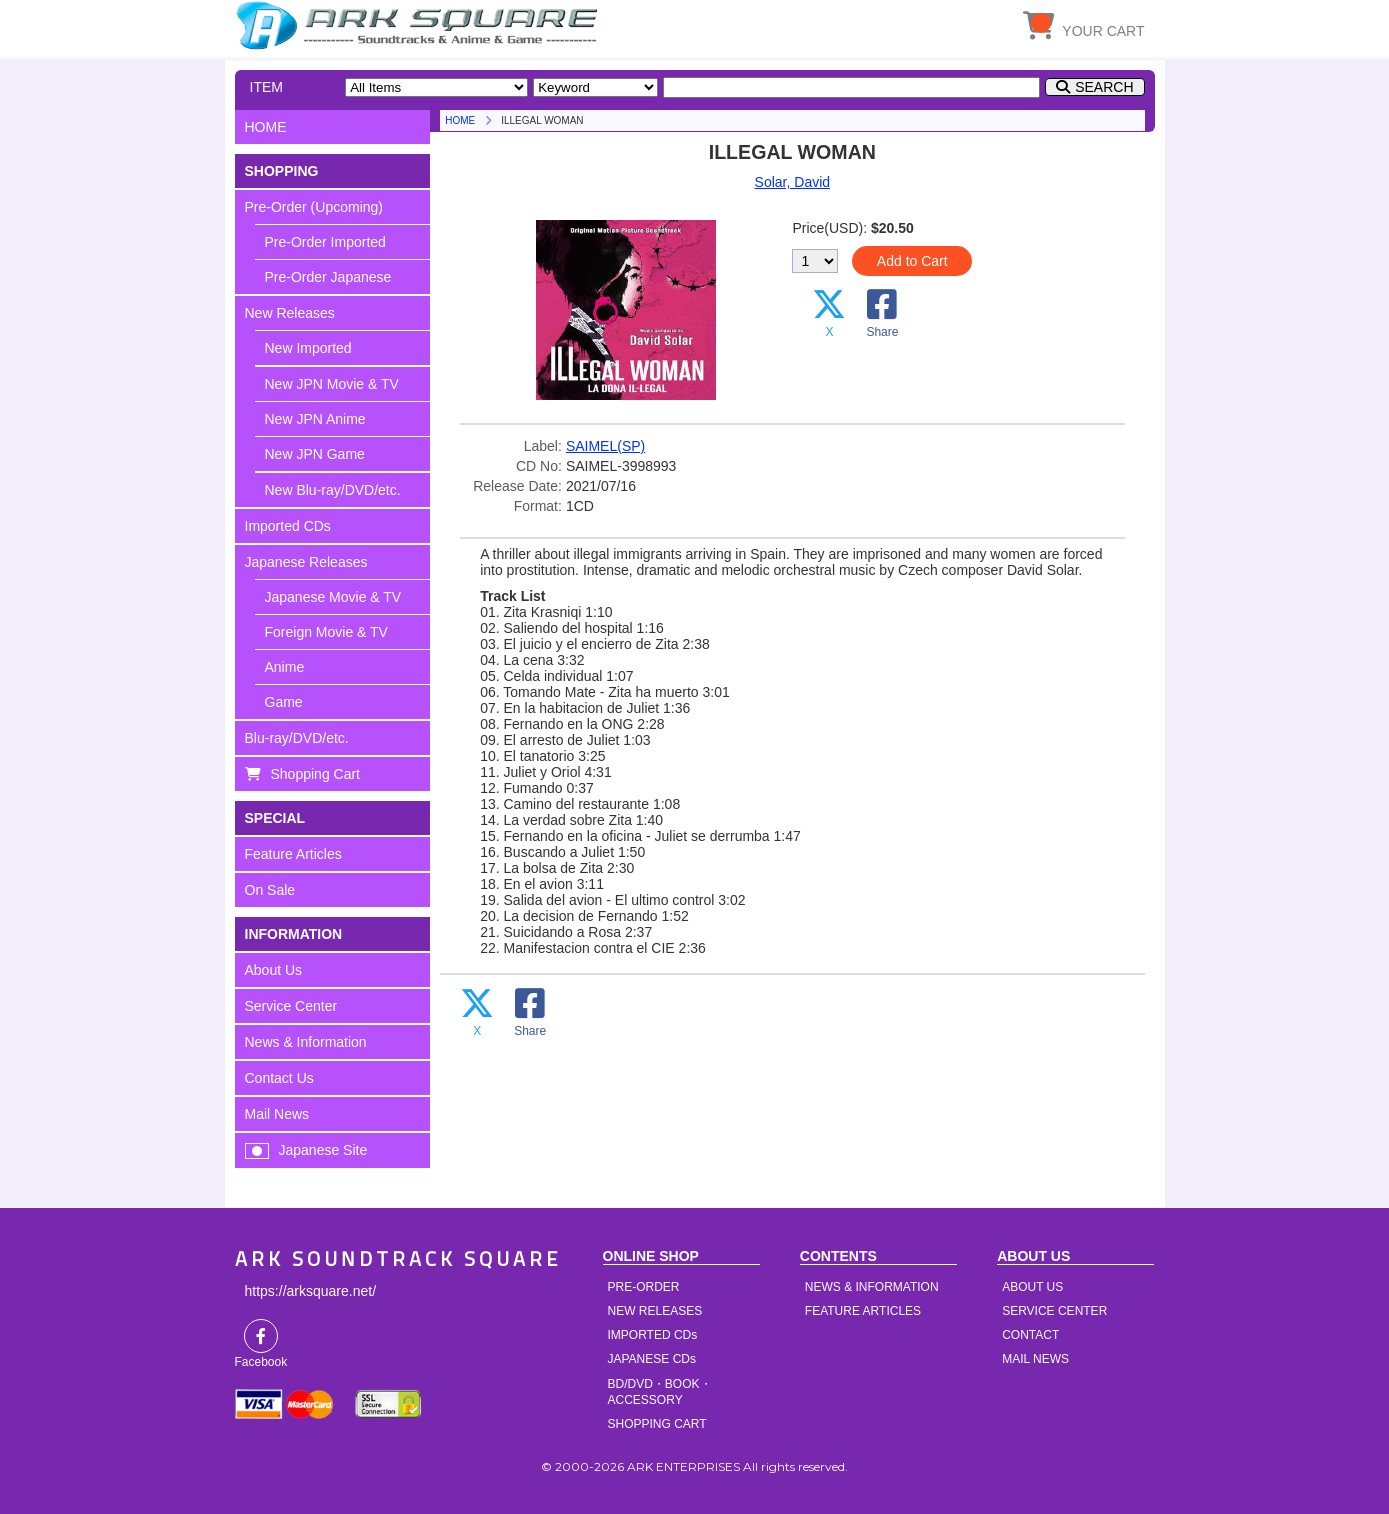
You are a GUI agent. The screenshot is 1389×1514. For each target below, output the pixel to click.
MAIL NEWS (1035, 1359)
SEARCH (1104, 87)
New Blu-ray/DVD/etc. (333, 490)
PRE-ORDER (644, 1287)
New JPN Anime (315, 419)
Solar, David (792, 182)
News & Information (306, 1042)
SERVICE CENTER (1054, 1311)
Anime (285, 667)
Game (284, 702)
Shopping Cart (316, 774)
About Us (274, 970)
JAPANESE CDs (652, 1359)
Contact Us (279, 1078)
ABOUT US (1032, 1287)
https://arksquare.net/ (311, 1291)
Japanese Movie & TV (333, 597)
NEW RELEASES (655, 1311)
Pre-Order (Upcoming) (314, 207)
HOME (420, 25)
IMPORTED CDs (653, 1335)
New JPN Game (315, 454)
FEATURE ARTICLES (863, 1311)
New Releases (290, 313)
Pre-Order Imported (325, 242)
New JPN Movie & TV (332, 384)
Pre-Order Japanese (328, 277)
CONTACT (1030, 1335)
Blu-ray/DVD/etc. (297, 738)
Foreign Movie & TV (326, 632)
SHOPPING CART (657, 1424)
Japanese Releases (306, 562)
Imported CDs (288, 526)
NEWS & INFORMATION (872, 1287)
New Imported (308, 348)
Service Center (291, 1006)
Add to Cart (912, 261)
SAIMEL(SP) (605, 446)
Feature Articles (293, 854)
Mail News (277, 1114)
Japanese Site (323, 1150)
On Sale (270, 890)
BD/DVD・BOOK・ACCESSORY (660, 1392)
